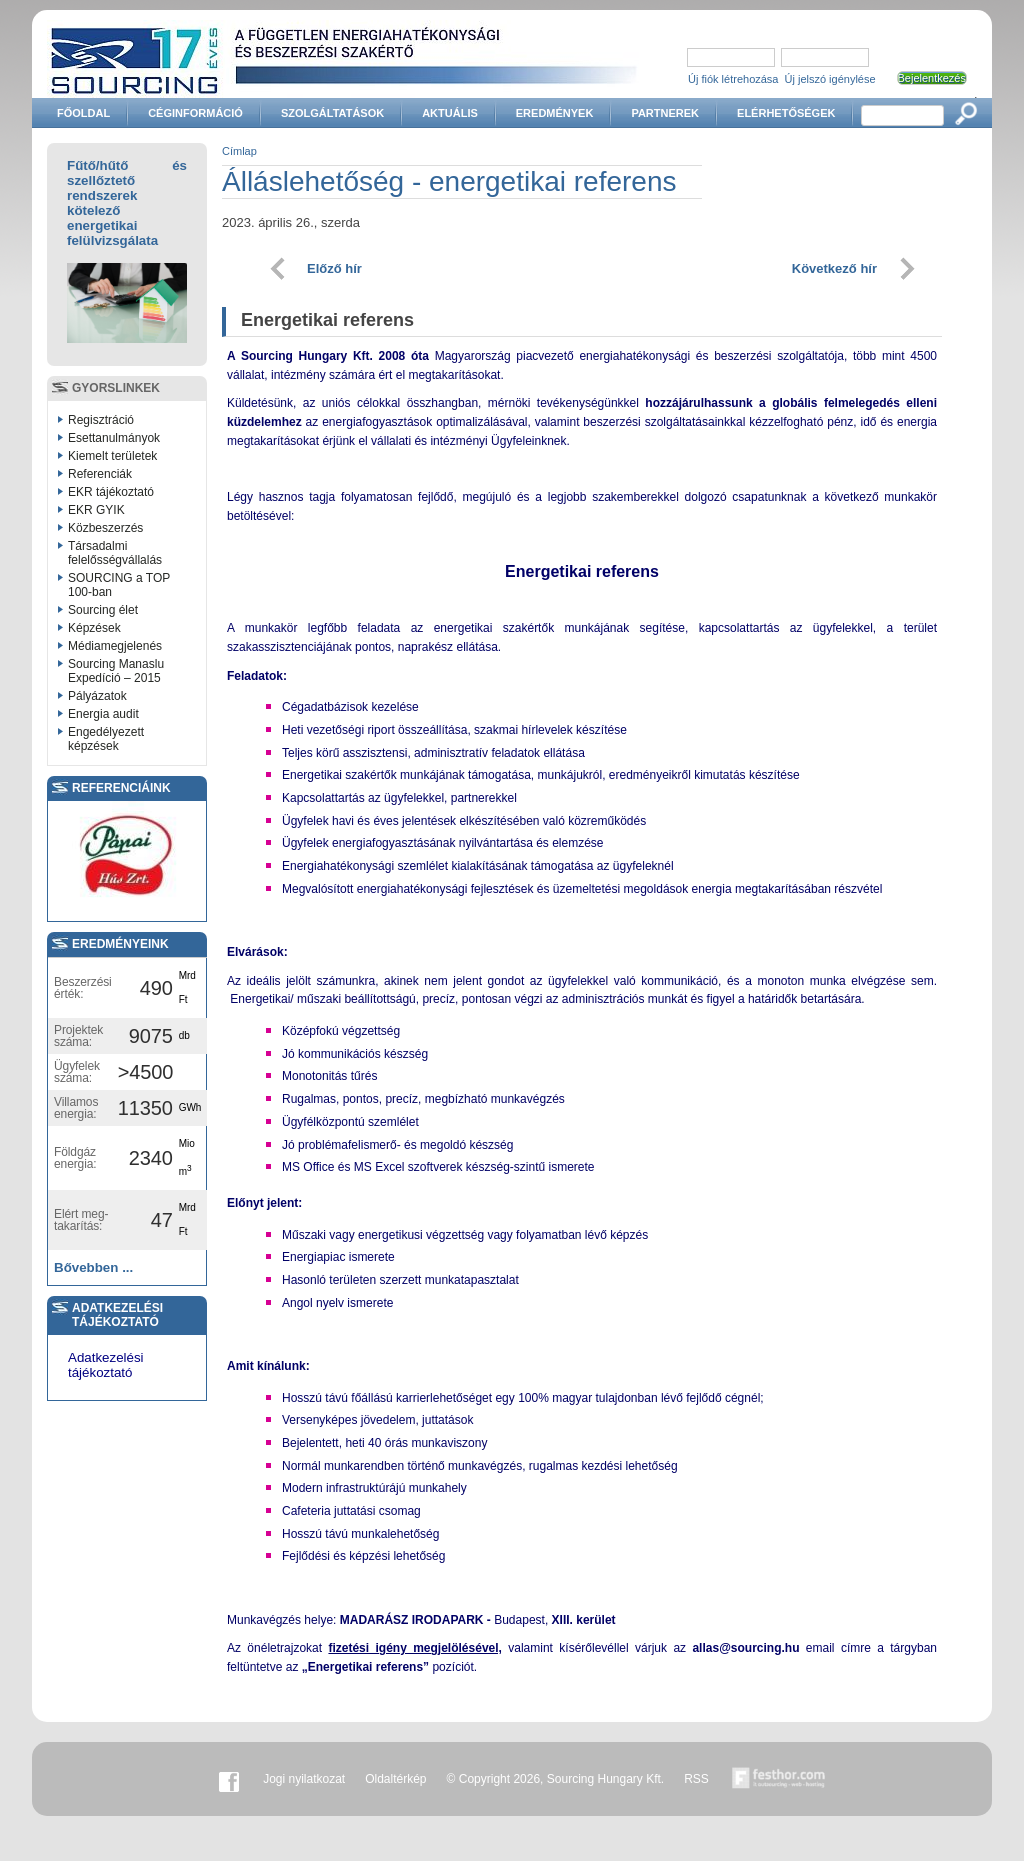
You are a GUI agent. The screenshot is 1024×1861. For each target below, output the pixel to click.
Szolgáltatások (332, 113)
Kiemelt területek (112, 456)
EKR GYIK (96, 510)
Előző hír (334, 268)
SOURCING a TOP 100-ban (119, 585)
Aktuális (450, 113)
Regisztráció (101, 420)
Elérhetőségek (786, 113)
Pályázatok (97, 696)
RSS (696, 1779)
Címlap (239, 151)
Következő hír (834, 268)
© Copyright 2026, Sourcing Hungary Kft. (556, 1779)
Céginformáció (195, 113)
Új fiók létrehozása (733, 79)
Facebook (229, 1779)
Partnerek (665, 113)
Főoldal (83, 113)
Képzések (94, 628)
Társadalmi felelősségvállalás (115, 553)
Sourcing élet (103, 610)
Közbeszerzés (105, 528)
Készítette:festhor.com (779, 1779)
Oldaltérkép (395, 1779)
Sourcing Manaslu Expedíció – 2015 (116, 671)
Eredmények (555, 113)
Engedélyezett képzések (106, 739)
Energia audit (103, 714)
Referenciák (100, 474)
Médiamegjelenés (115, 646)
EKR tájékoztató (111, 492)
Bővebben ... (93, 1267)
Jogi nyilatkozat (304, 1779)
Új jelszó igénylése (830, 79)
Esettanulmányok (114, 438)
